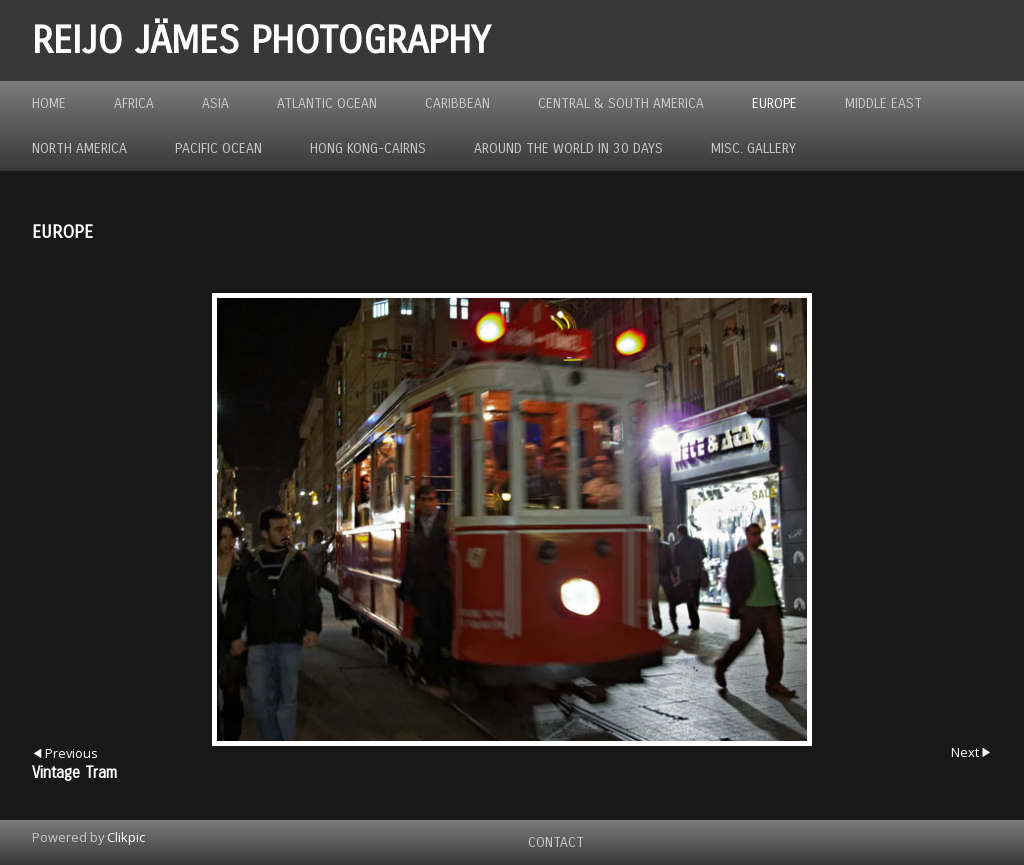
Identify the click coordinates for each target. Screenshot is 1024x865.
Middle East (883, 103)
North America (79, 148)
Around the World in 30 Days (568, 148)
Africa (134, 103)
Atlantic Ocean (327, 103)
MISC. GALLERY (753, 148)
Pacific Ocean (218, 148)
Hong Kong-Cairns (368, 148)
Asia (215, 103)
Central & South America (621, 103)
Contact (556, 842)
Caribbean (457, 103)
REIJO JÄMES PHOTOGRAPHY (261, 40)
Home (49, 103)
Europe (774, 103)
